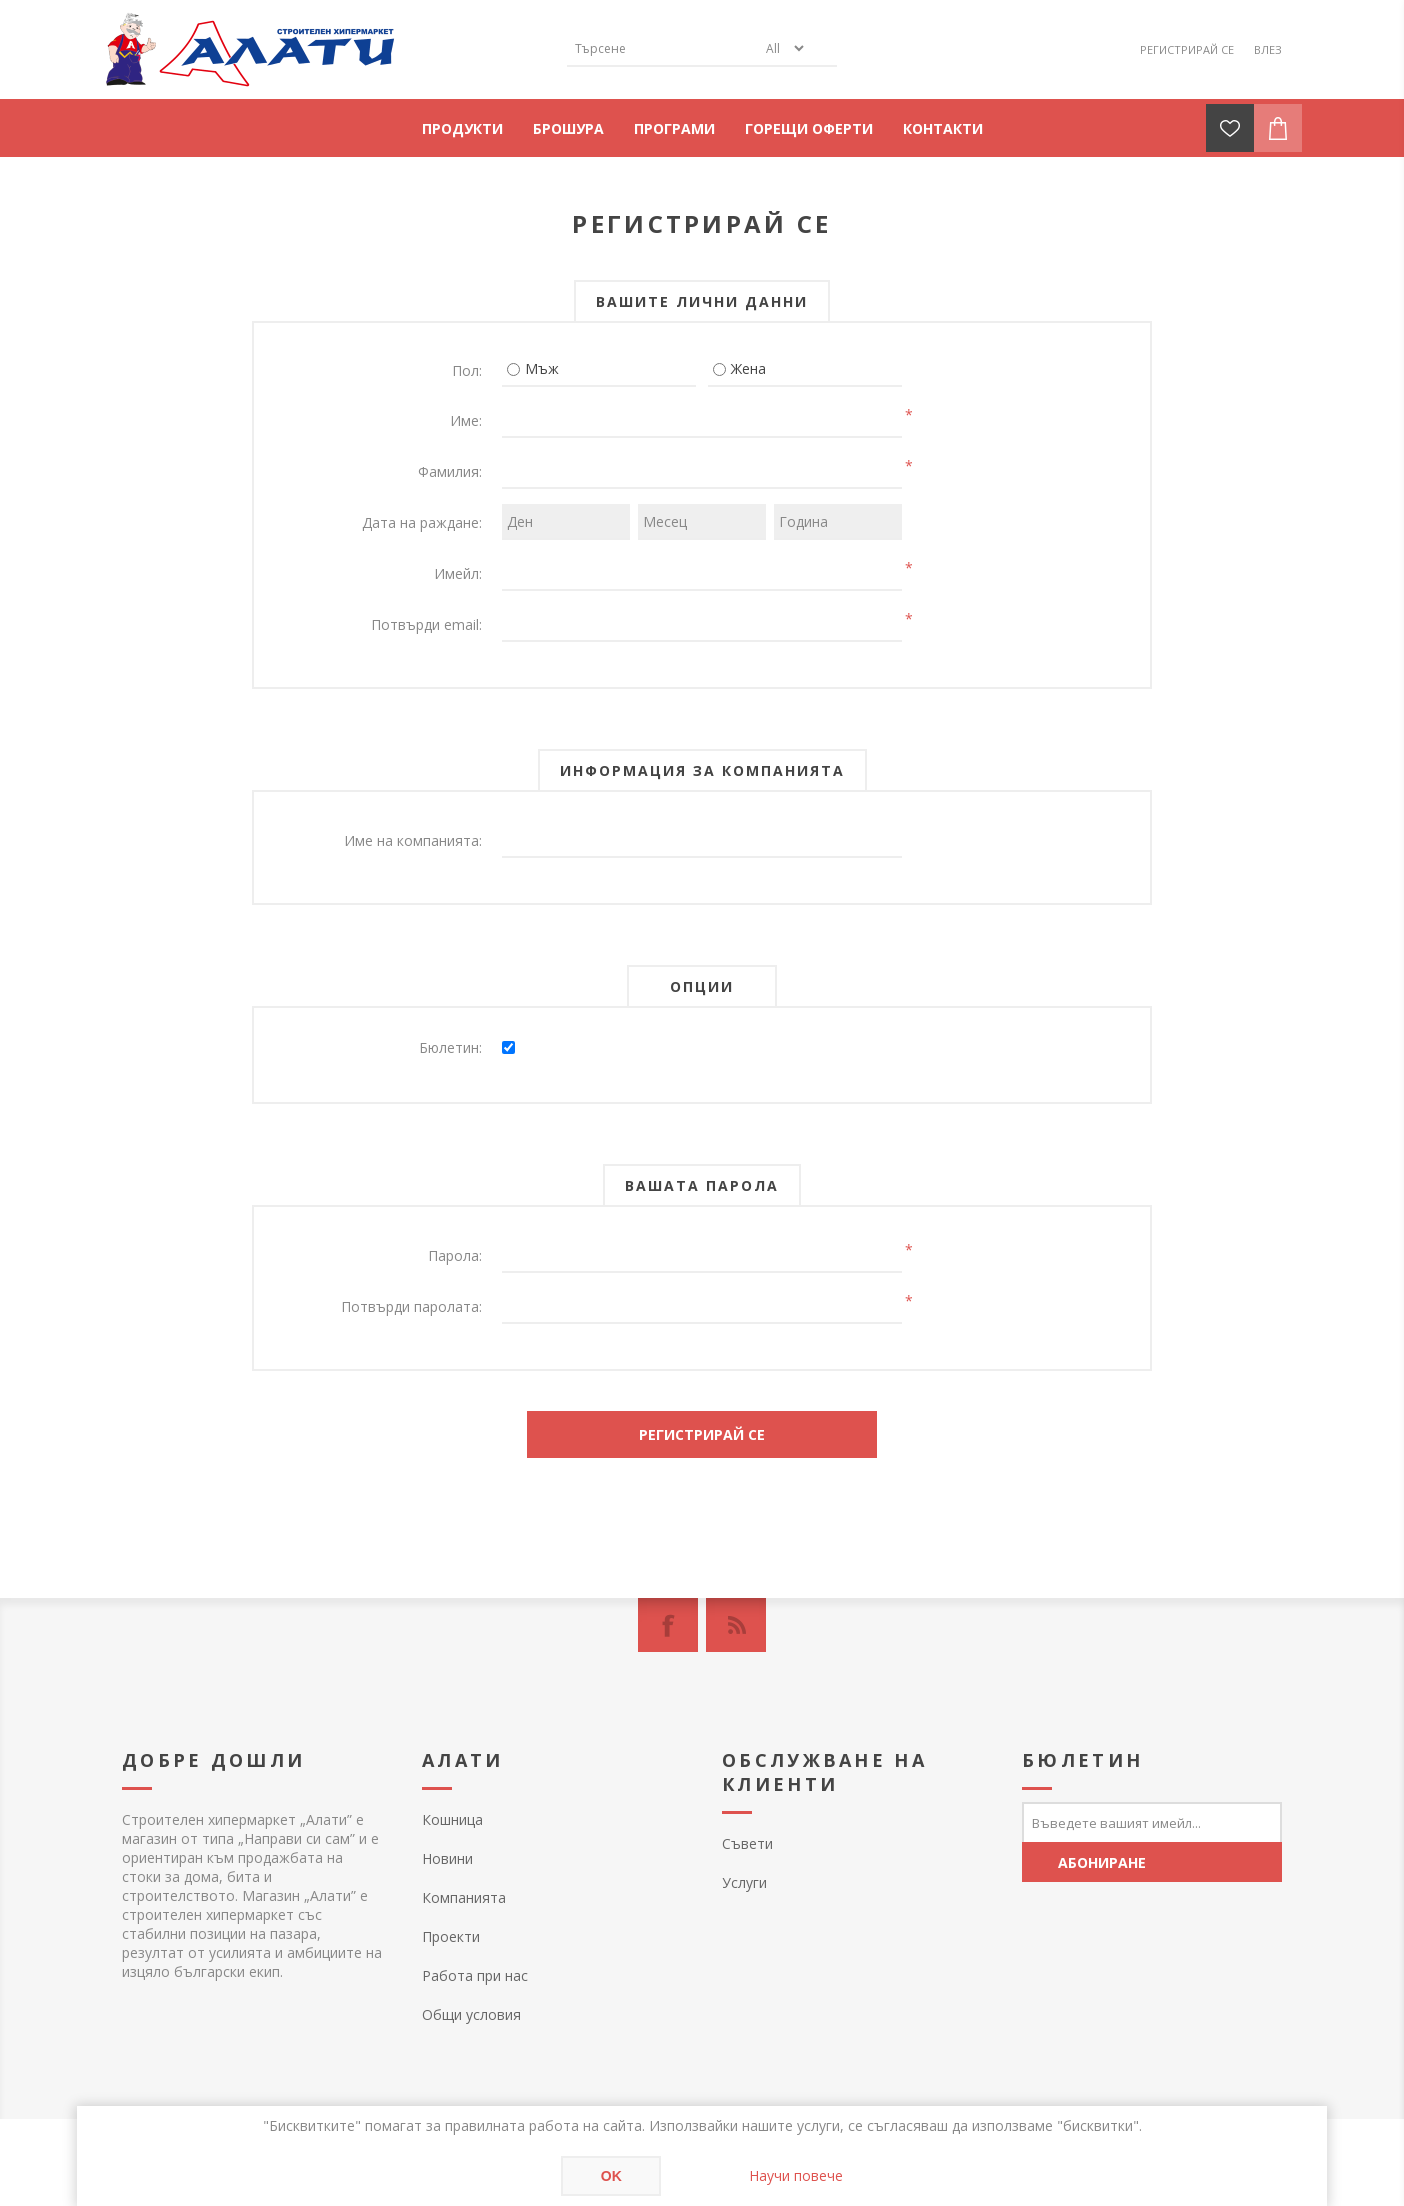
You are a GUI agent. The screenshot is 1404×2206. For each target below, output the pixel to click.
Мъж (542, 368)
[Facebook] (668, 1625)
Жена (748, 368)
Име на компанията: (413, 840)
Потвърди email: (426, 624)
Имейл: (458, 573)
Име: (466, 420)
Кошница (452, 1819)
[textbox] (662, 48)
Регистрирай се (1187, 49)
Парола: (455, 1255)
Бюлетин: (450, 1047)
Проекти (451, 1936)
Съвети (747, 1843)
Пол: (467, 370)
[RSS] (736, 1625)
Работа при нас (475, 1975)
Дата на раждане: (422, 522)
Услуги (744, 1882)
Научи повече (796, 2175)
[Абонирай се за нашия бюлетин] (1152, 1822)
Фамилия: (450, 471)
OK (611, 2176)
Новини (447, 1858)
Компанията (464, 1897)
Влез (1268, 49)
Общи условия (471, 2014)
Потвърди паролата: (411, 1306)
